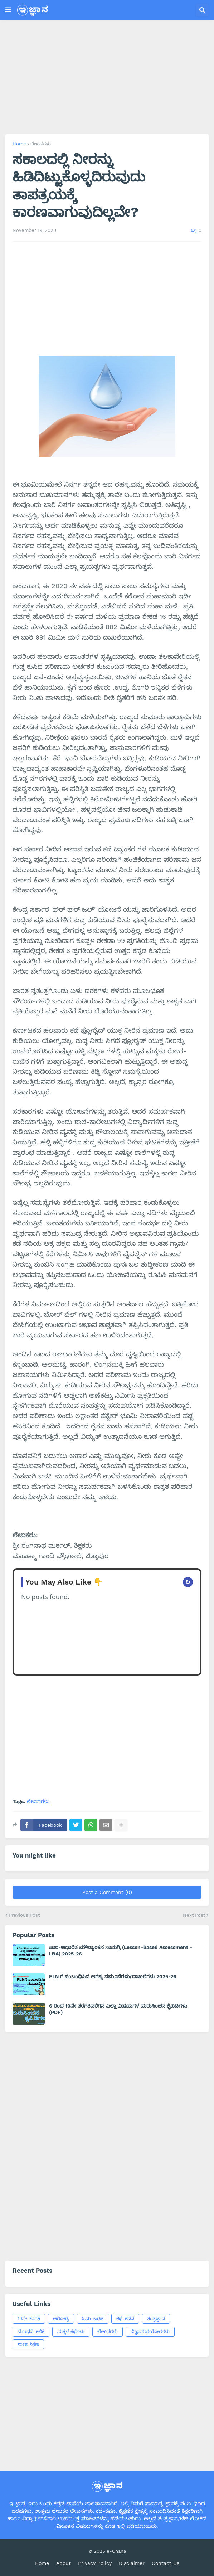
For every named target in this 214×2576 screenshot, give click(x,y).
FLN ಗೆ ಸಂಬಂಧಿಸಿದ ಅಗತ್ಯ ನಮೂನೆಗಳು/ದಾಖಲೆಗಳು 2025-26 (112, 1976)
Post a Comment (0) (107, 1892)
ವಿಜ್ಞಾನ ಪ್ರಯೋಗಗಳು (150, 2331)
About (63, 2563)
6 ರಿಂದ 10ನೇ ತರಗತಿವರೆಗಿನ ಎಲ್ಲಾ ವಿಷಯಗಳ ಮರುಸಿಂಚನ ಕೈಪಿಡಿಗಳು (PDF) (118, 2009)
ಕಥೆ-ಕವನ (125, 2318)
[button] (8, 10)
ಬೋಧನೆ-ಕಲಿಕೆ (31, 2331)
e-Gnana (116, 2551)
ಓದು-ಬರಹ (92, 2318)
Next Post (194, 1915)
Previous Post (24, 1915)
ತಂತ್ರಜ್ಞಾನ (156, 2318)
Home (19, 143)
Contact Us (165, 2563)
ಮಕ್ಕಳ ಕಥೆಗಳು (70, 2331)
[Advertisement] (107, 77)
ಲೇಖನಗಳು (40, 143)
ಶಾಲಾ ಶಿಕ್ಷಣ (28, 2344)
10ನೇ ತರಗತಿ (29, 2318)
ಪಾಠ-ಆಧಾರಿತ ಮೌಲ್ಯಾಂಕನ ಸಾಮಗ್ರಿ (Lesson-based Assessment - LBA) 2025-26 (120, 1950)
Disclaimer (132, 2563)
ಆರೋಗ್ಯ (61, 2318)
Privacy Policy (95, 2563)
